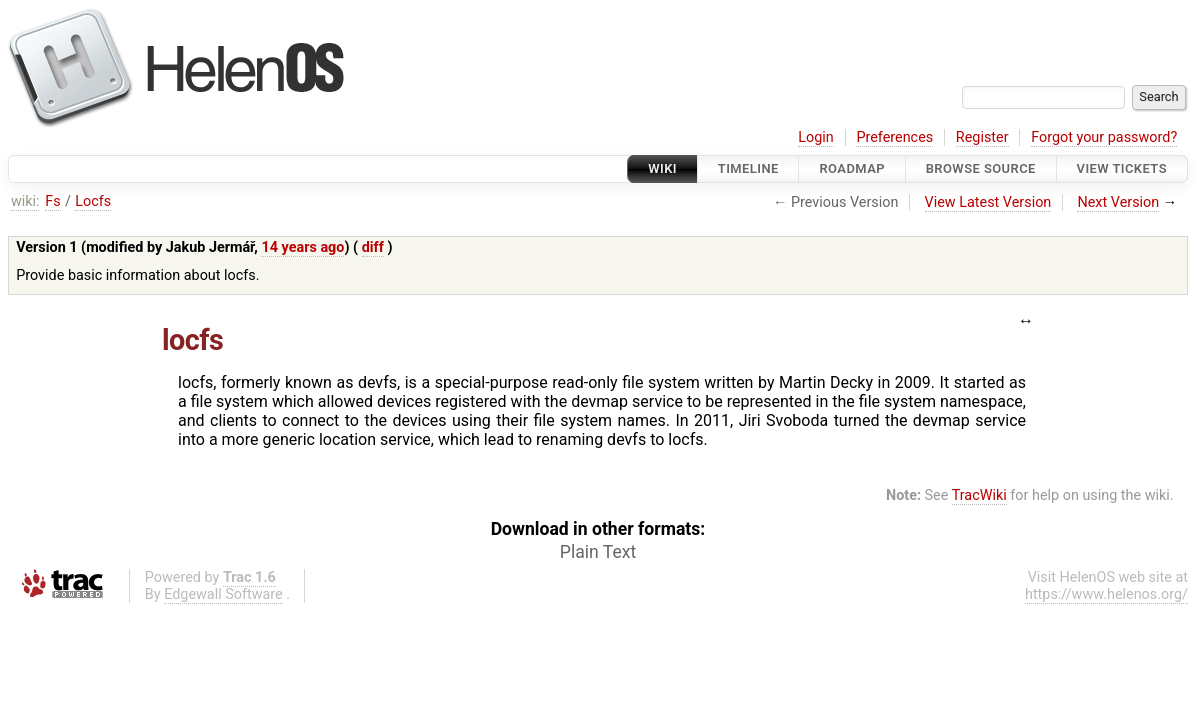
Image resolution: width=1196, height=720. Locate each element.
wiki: (25, 201)
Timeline (748, 168)
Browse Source (981, 168)
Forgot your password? (1104, 137)
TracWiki (979, 495)
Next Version (1118, 202)
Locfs (93, 201)
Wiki (662, 168)
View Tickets (1122, 168)
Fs (52, 201)
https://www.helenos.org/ (1106, 594)
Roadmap (852, 168)
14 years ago (302, 247)
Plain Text (598, 552)
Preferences (894, 137)
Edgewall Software (223, 594)
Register (982, 137)
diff (373, 247)
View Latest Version (988, 202)
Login (816, 137)
